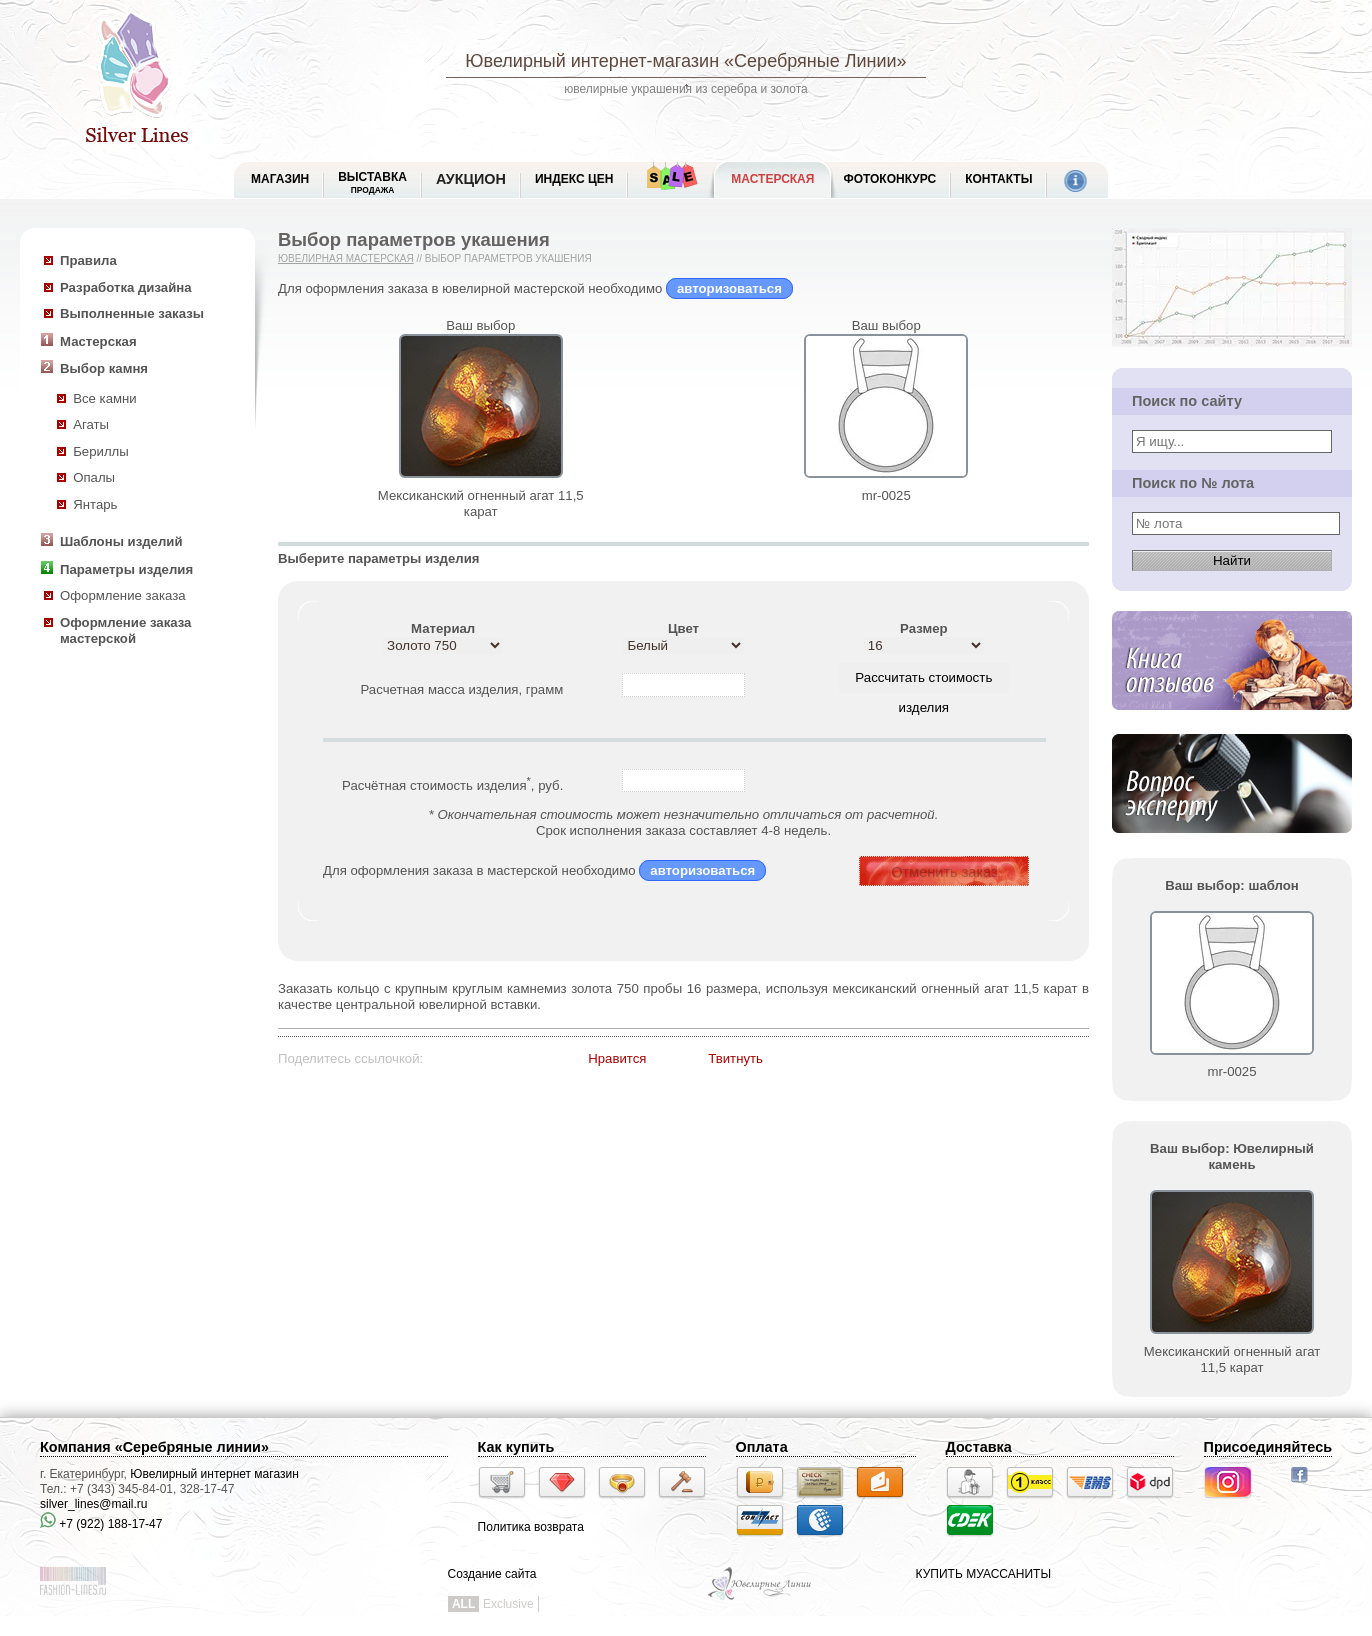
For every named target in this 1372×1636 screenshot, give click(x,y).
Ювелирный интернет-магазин (592, 61)
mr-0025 (886, 495)
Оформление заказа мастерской (125, 631)
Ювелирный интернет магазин (214, 1474)
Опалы (94, 477)
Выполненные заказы (132, 313)
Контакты (998, 179)
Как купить (516, 1447)
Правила (88, 260)
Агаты (91, 424)
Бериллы (101, 451)
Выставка (372, 182)
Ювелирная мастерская (346, 258)
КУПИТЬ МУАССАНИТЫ (983, 1574)
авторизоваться (729, 288)
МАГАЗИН (280, 179)
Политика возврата (531, 1527)
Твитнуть (735, 1058)
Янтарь (95, 504)
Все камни (105, 398)
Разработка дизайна (126, 287)
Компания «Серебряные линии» (154, 1447)
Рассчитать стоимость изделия (923, 681)
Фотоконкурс (889, 179)
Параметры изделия (126, 569)
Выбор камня (104, 368)
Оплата (762, 1447)
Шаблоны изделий (121, 541)
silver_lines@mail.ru (94, 1504)
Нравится (617, 1058)
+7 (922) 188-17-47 (101, 1524)
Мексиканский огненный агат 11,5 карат (481, 504)
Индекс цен (574, 179)
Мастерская (772, 179)
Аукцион (471, 179)
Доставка (979, 1447)
